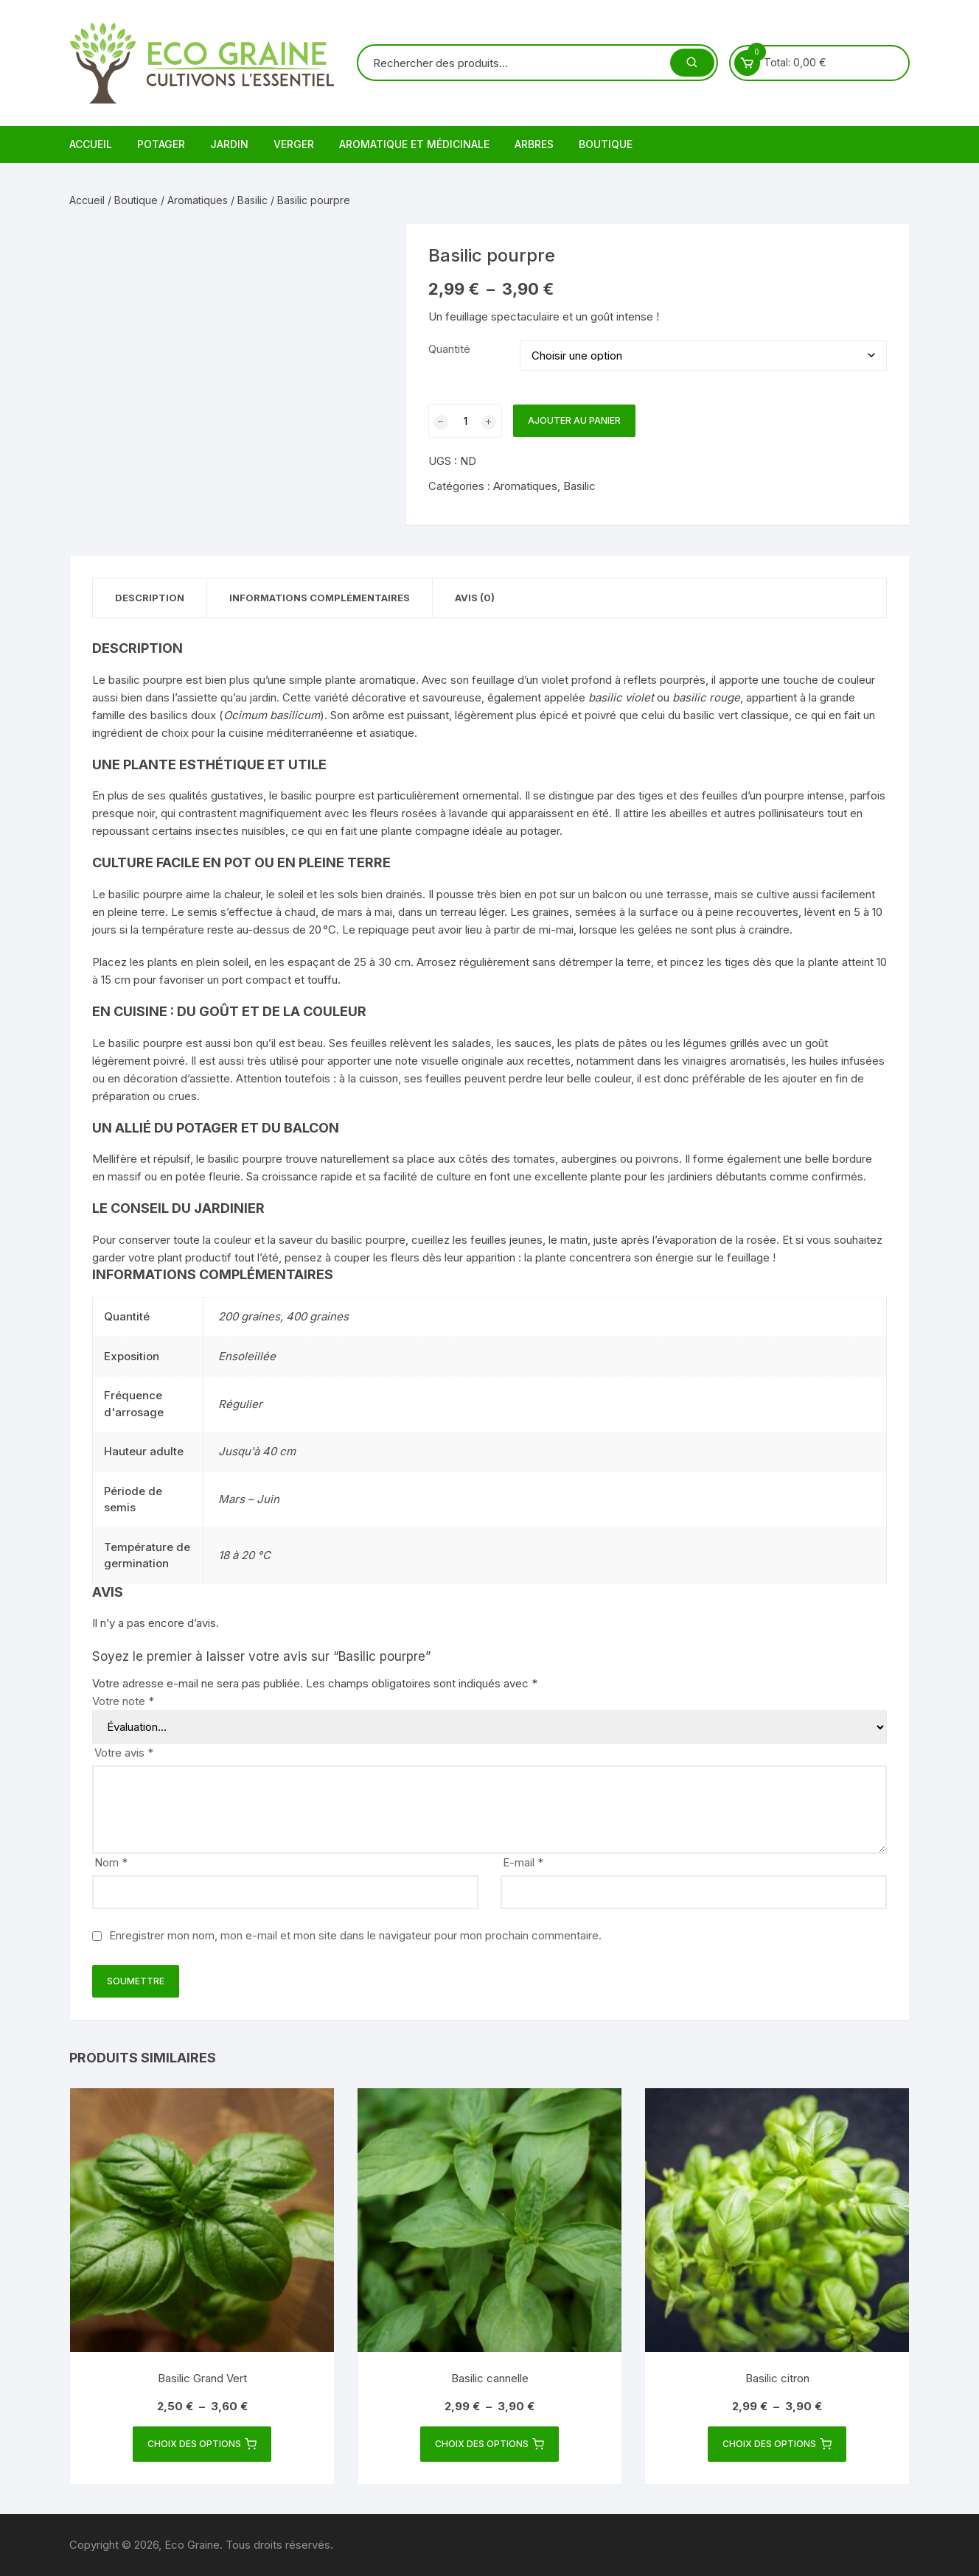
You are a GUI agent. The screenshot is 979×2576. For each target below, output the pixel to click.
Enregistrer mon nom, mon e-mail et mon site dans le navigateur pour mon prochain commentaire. (355, 1935)
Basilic (252, 200)
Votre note (123, 1701)
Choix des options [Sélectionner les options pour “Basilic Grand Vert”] (202, 2444)
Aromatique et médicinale (414, 144)
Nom (111, 1862)
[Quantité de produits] (465, 421)
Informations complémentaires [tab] (319, 597)
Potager (161, 144)
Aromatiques (197, 200)
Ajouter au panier (574, 420)
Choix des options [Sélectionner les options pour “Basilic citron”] (777, 2444)
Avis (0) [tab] (475, 597)
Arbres (534, 144)
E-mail (523, 1862)
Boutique (606, 144)
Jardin (229, 144)
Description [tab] (149, 597)
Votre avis (123, 1753)
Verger (294, 144)
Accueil (90, 144)
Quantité (449, 349)
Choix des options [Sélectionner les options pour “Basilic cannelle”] (489, 2444)
